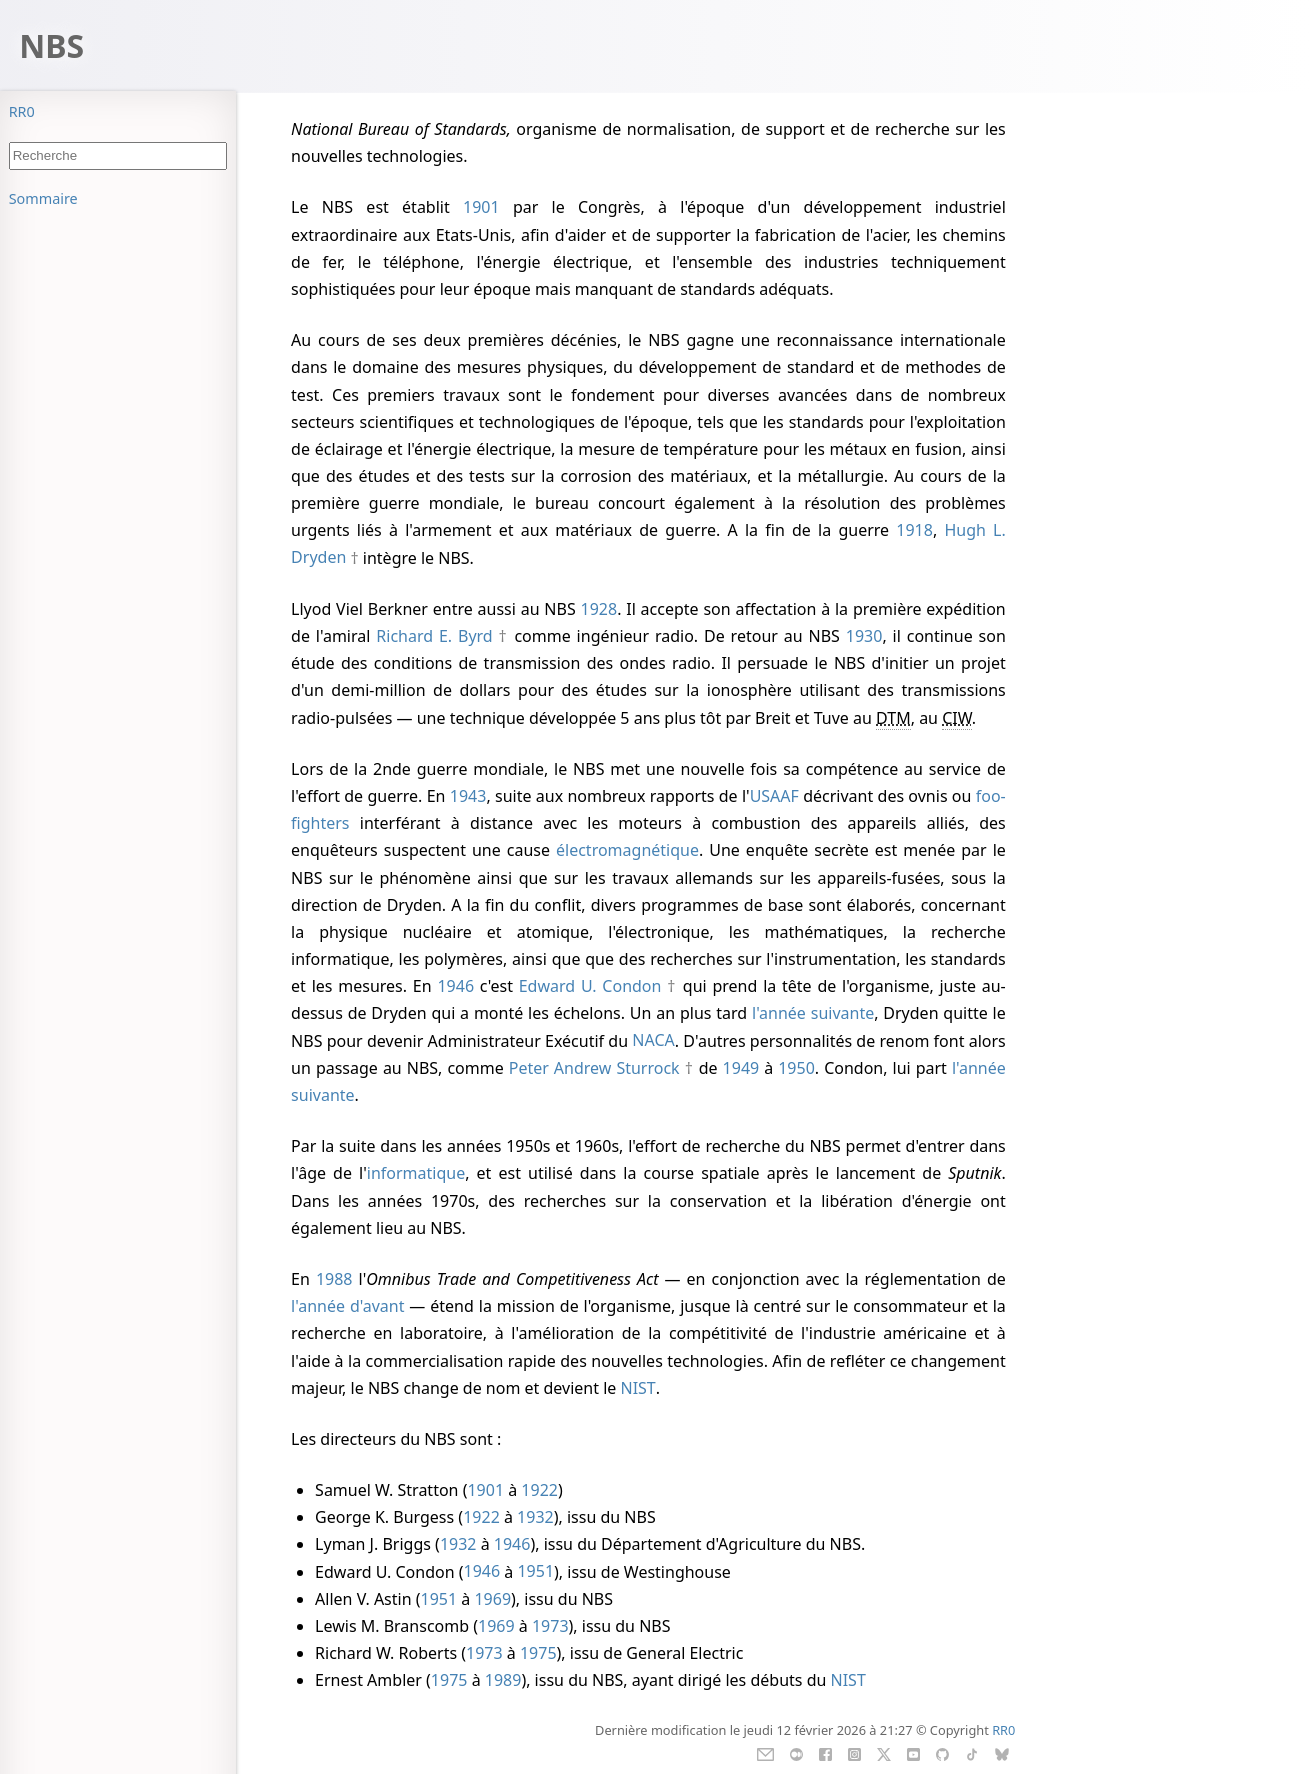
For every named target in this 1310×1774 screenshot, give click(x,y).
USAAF (774, 796)
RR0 (22, 111)
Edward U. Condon (590, 986)
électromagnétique (627, 850)
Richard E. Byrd (434, 636)
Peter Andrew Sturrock (594, 1068)
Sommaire (43, 198)
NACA (653, 1041)
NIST (637, 1388)
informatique (416, 1173)
